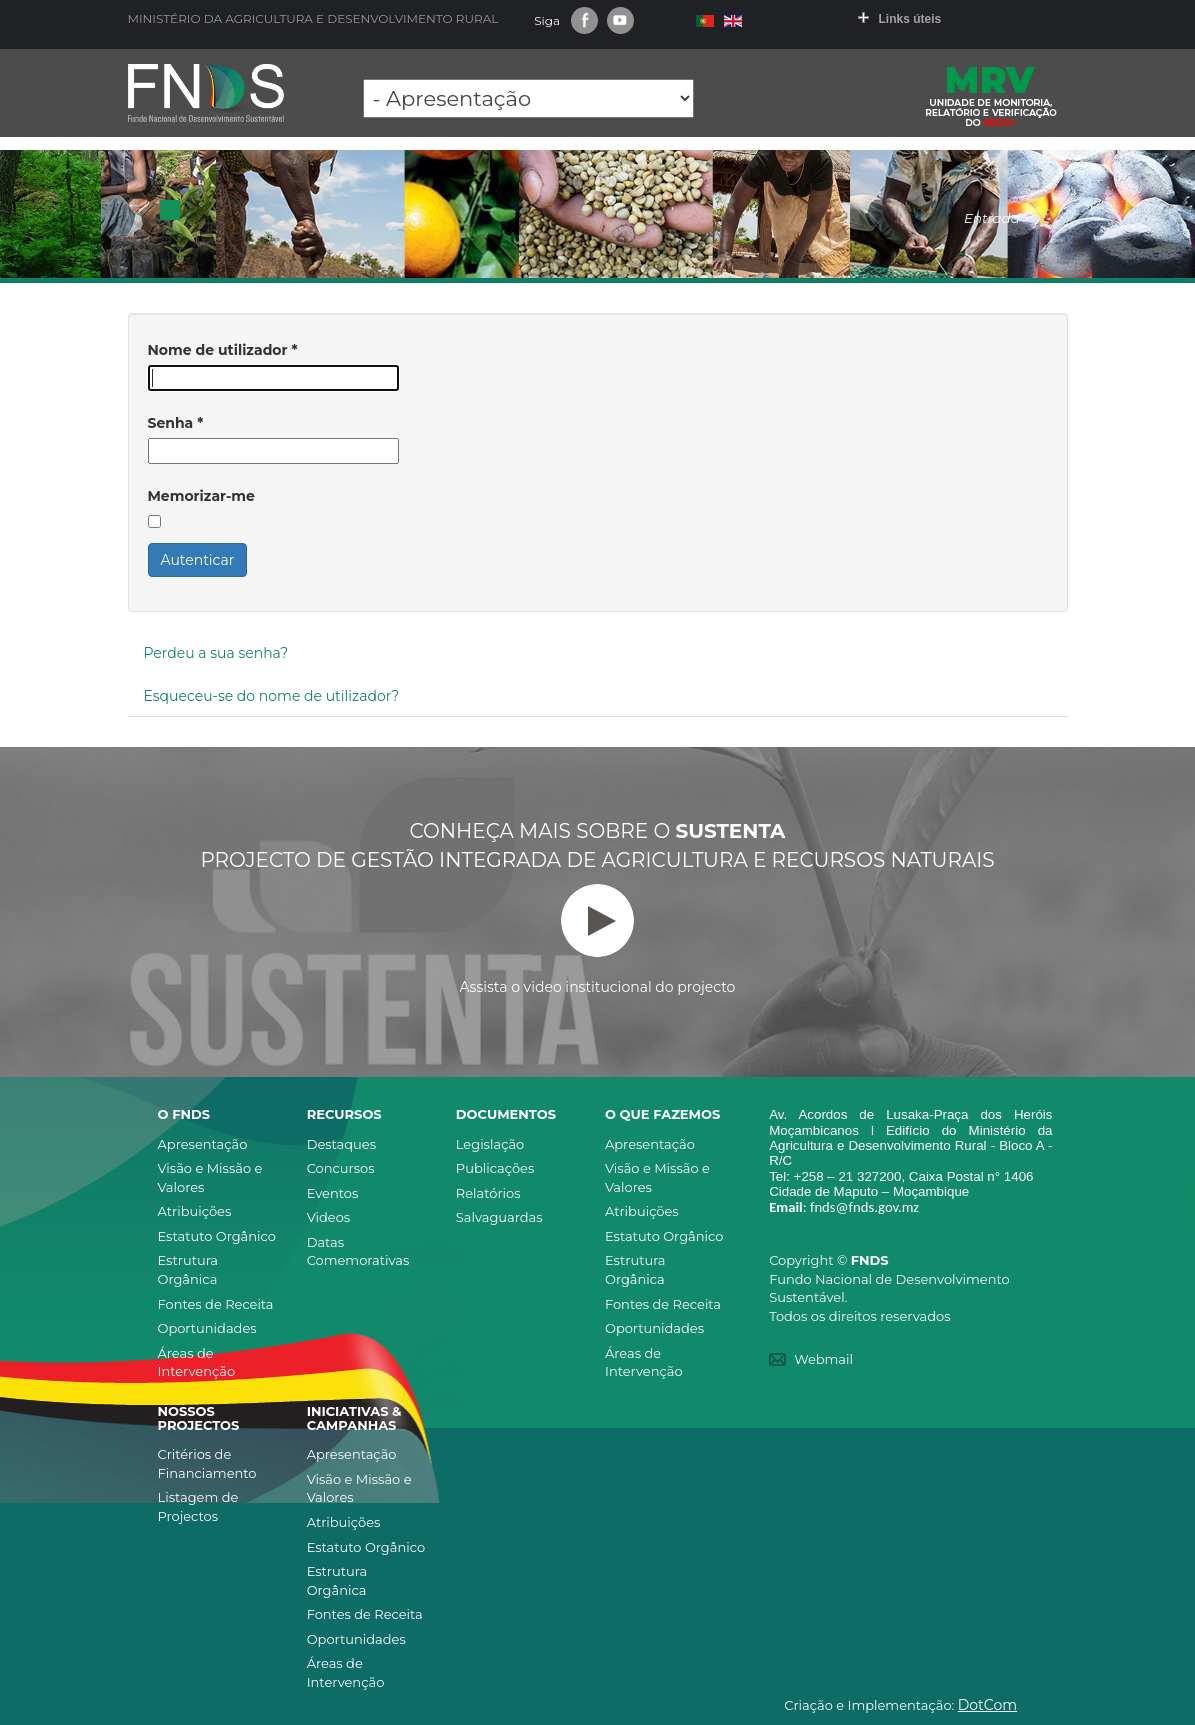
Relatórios (488, 1193)
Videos (329, 1217)
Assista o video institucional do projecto (598, 940)
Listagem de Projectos (198, 1506)
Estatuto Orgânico (217, 1236)
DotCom (987, 1705)
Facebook (584, 20)
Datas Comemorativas (358, 1251)
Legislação (490, 1144)
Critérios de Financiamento (207, 1463)
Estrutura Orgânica (188, 1269)
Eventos (333, 1193)
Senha (176, 423)
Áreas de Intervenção (197, 1362)
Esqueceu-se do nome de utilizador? (272, 696)
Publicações (495, 1168)
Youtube (620, 20)
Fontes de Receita (216, 1304)
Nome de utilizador (223, 350)
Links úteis (910, 19)
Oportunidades (207, 1328)
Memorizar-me (201, 496)
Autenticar (198, 560)
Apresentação (203, 1144)
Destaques (341, 1144)
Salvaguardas (499, 1217)
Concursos (341, 1168)
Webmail (823, 1359)
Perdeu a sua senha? (216, 653)
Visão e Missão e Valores (210, 1177)
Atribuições (195, 1211)
